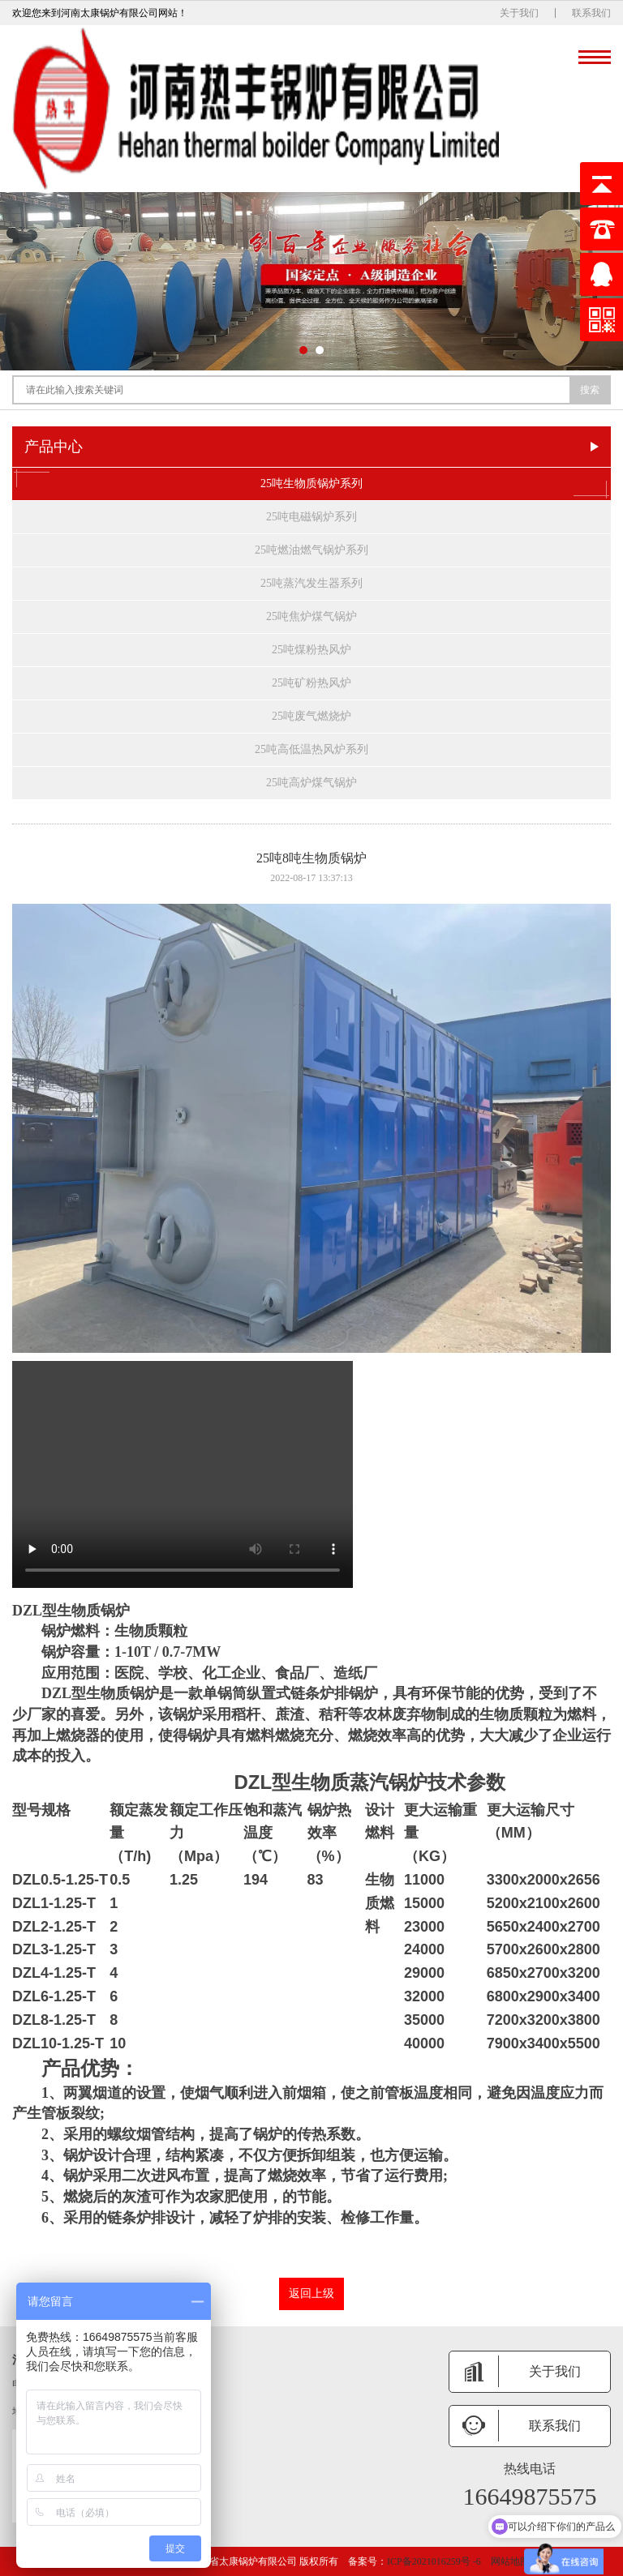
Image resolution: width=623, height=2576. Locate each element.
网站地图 (510, 2561)
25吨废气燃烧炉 (311, 716)
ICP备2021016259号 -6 (434, 2561)
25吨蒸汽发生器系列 (311, 583)
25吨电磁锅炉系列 (311, 517)
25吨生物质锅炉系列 (311, 484)
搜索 (589, 390)
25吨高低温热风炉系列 (311, 749)
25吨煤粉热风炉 (311, 650)
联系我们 (591, 13)
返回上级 (311, 2293)
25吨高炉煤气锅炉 (311, 783)
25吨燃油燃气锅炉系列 (311, 550)
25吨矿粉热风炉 (311, 683)
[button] (303, 350)
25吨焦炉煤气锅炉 (311, 616)
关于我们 (519, 13)
